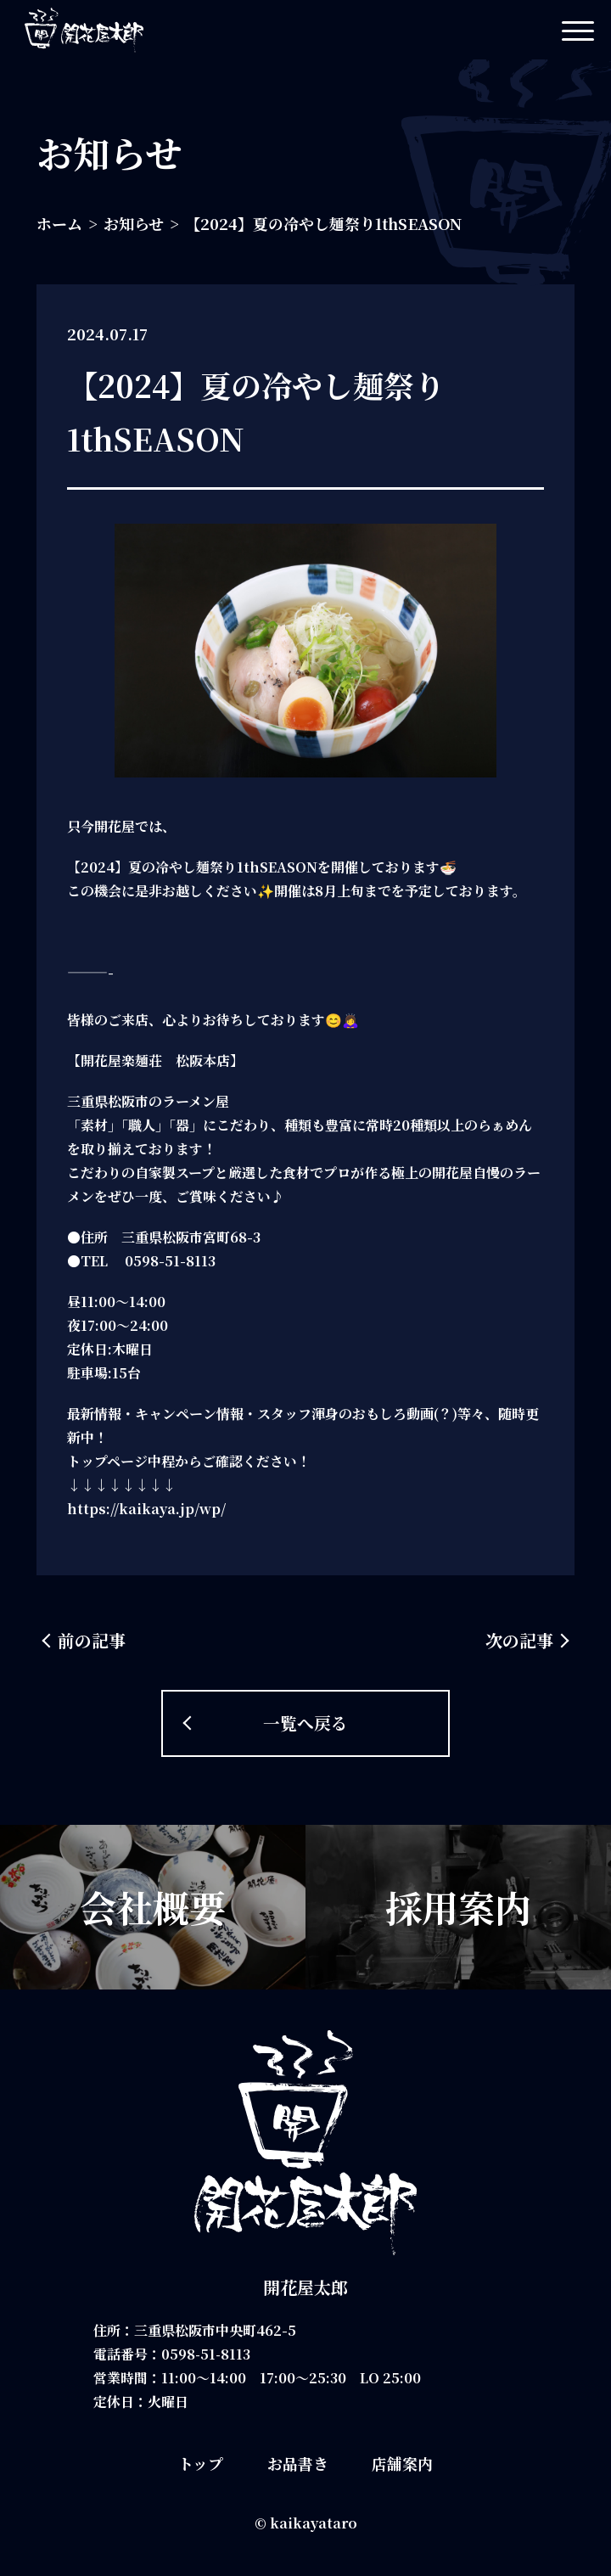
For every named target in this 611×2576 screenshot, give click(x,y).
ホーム (59, 223)
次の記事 (519, 1640)
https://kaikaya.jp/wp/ (146, 1508)
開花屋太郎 (305, 2287)
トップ (200, 2463)
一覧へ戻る (305, 1722)
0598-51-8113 (206, 2354)
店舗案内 (402, 2463)
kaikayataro (313, 2523)
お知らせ (134, 223)
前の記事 (92, 1640)
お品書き (297, 2463)
